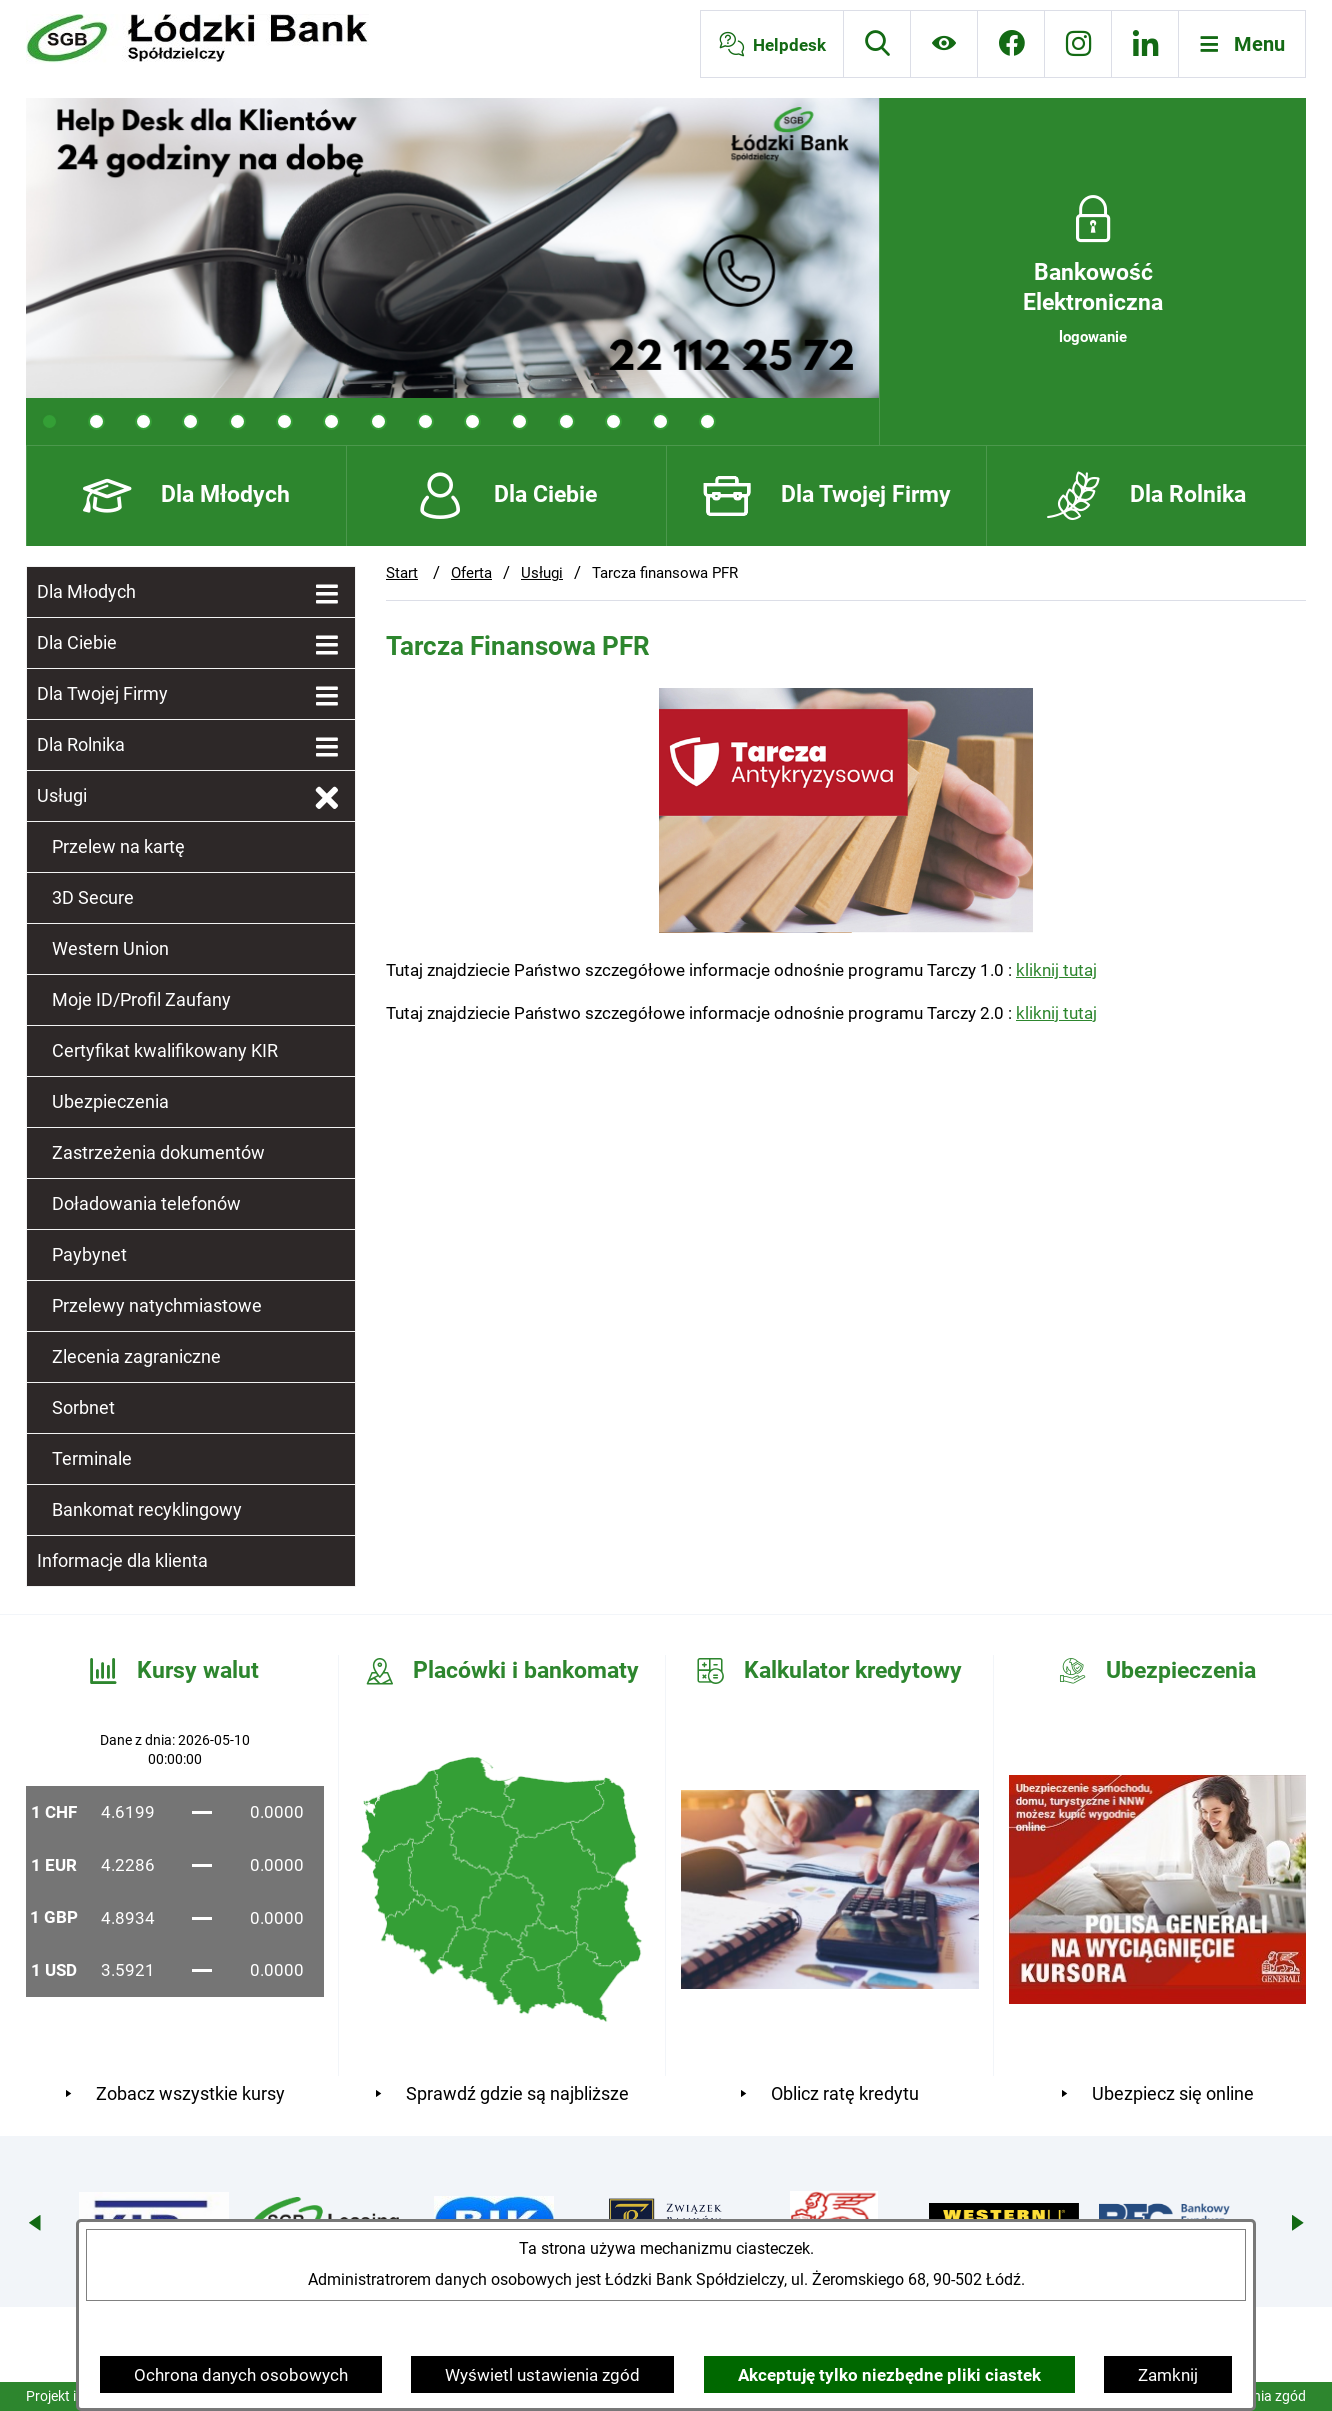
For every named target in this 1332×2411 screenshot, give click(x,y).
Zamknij (1168, 2375)
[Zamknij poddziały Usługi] (327, 799)
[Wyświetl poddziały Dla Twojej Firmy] (327, 697)
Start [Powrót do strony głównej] (402, 573)
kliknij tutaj (1056, 970)
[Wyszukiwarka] (877, 44)
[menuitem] (191, 592)
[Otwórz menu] (1242, 44)
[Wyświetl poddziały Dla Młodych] (327, 595)
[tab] (49, 421)
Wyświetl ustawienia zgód (542, 2375)
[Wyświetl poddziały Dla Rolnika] (327, 748)
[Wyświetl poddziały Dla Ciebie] (327, 646)
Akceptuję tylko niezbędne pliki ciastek (889, 2375)
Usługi (542, 573)
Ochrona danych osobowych (241, 2375)
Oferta (471, 573)
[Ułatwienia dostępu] (944, 44)
